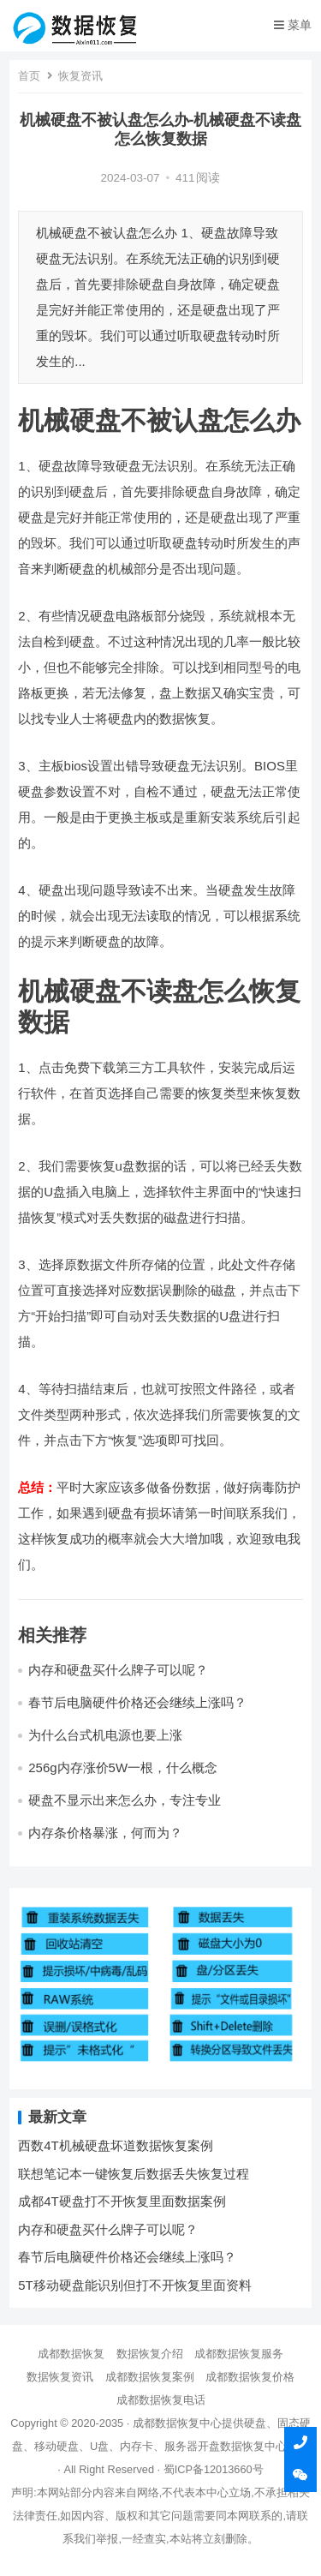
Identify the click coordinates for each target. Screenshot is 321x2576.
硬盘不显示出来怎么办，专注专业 (124, 1800)
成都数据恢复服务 (238, 2353)
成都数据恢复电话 (160, 2399)
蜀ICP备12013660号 (213, 2469)
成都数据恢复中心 (177, 2423)
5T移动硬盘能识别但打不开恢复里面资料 (135, 2285)
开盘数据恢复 (231, 2446)
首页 (29, 75)
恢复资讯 (80, 75)
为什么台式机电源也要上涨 (105, 1735)
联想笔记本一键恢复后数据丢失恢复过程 (133, 2173)
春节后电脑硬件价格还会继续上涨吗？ (137, 1702)
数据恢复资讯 (60, 2376)
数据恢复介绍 (149, 2353)
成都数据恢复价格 (249, 2376)
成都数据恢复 (71, 2353)
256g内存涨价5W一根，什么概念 (122, 1767)
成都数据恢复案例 (149, 2376)
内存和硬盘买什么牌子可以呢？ (118, 1669)
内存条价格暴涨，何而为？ (105, 1832)
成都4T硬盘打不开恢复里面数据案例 (122, 2201)
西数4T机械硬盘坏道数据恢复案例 (115, 2145)
